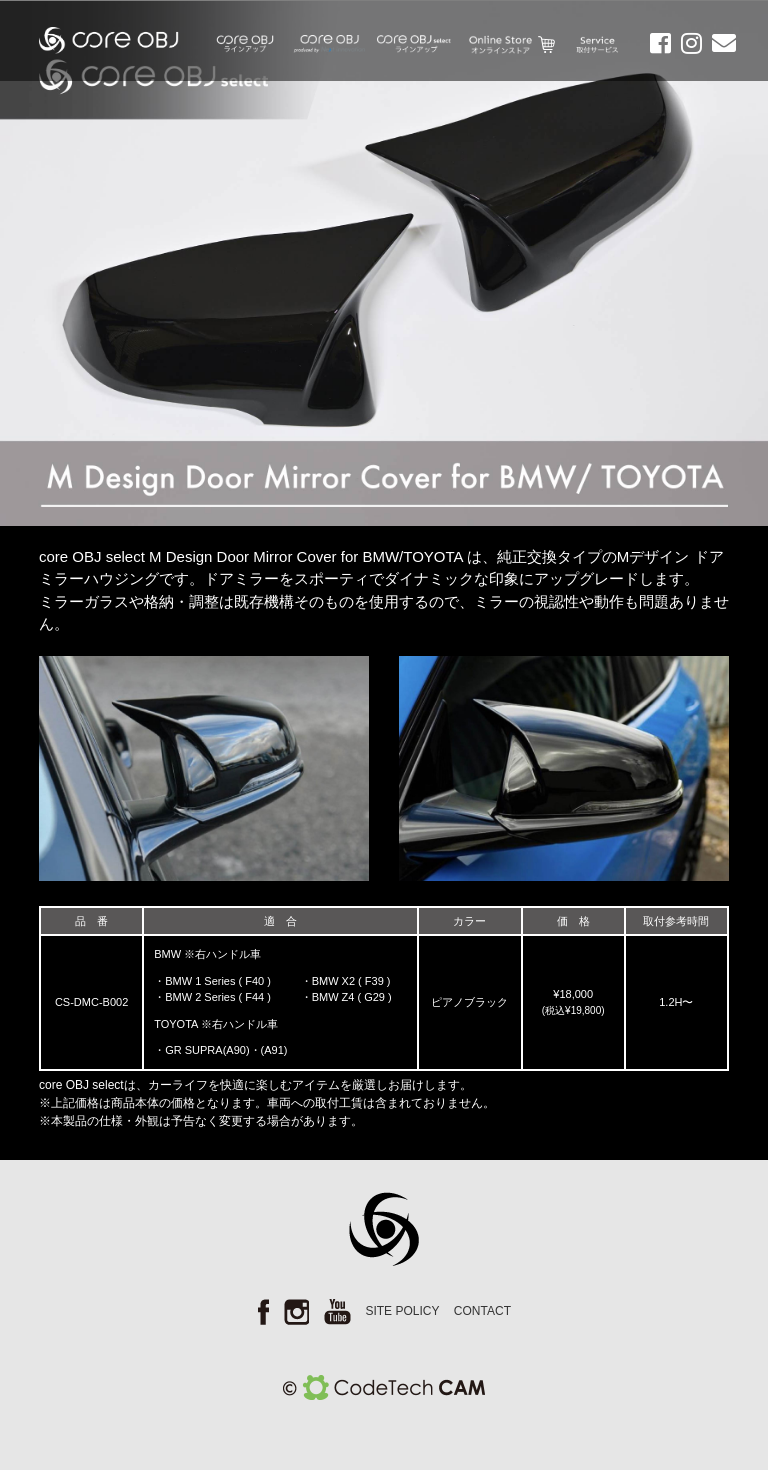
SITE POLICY (402, 1311)
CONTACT (482, 1311)
